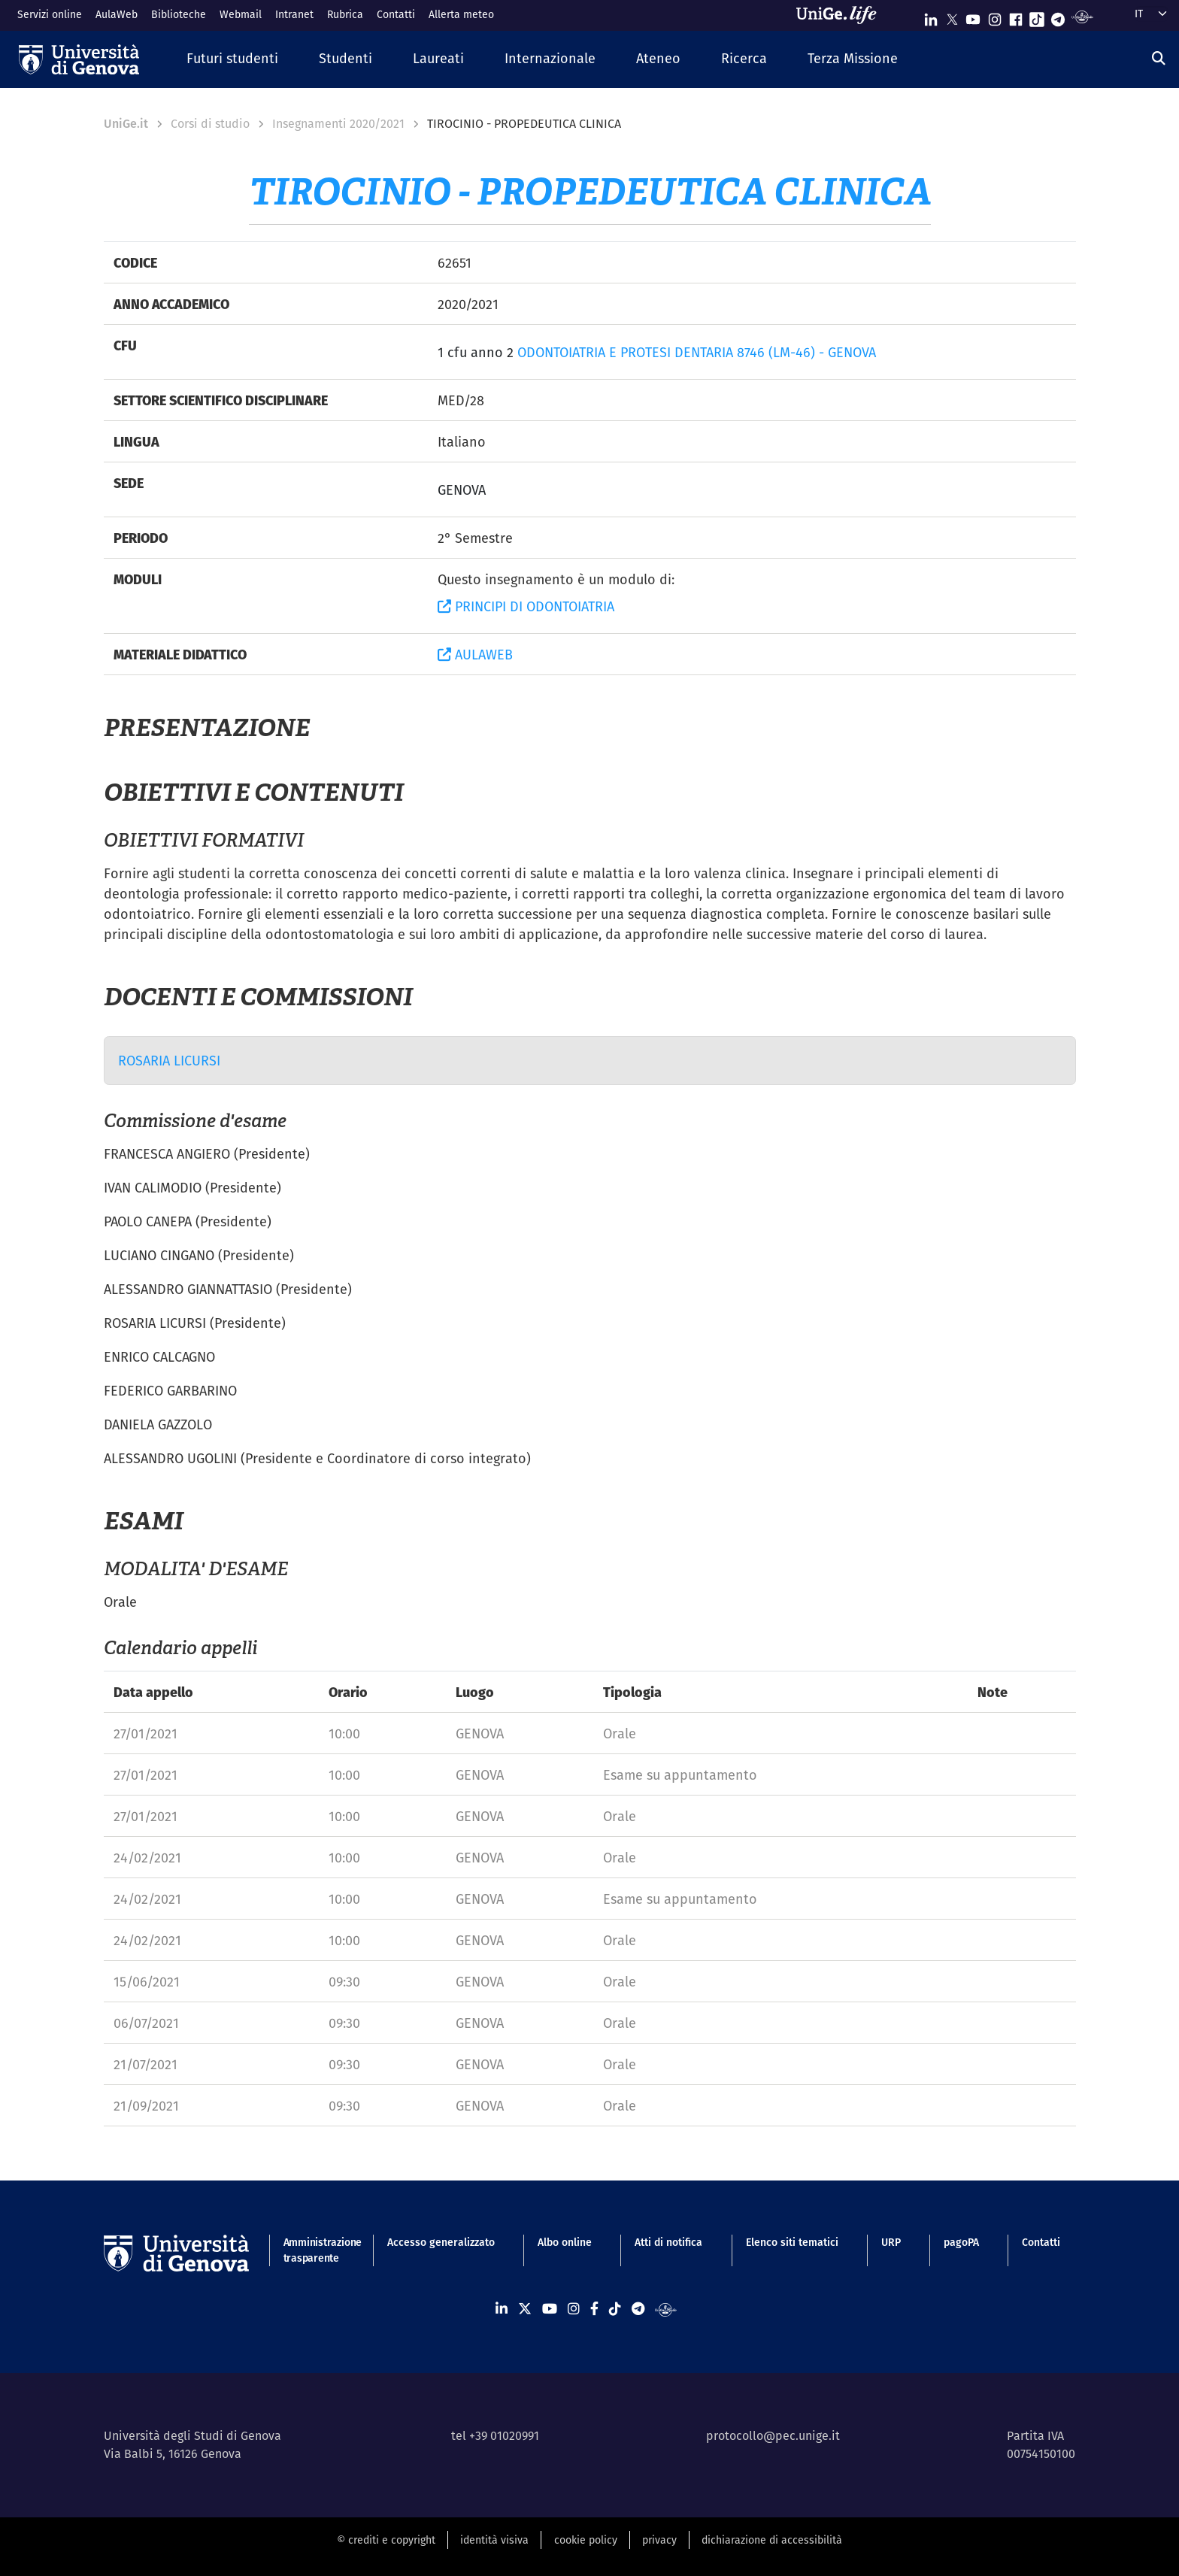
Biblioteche (178, 14)
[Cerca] (1158, 58)
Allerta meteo (461, 14)
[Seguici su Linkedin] (931, 16)
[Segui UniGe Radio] (1082, 16)
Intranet (294, 14)
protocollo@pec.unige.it (773, 2435)
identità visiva (494, 2539)
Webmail (241, 14)
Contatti (396, 14)
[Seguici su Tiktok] (1037, 16)
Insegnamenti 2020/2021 (338, 123)
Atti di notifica (668, 2242)
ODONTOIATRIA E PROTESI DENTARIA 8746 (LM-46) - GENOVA (696, 352)
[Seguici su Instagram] (995, 16)
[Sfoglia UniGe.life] (841, 15)
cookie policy (585, 2539)
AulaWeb (116, 14)
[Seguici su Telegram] (1058, 16)
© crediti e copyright (386, 2539)
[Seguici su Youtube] (973, 16)
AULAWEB (475, 654)
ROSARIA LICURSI (169, 1060)
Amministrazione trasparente (313, 2250)
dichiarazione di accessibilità (772, 2539)
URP (891, 2242)
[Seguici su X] (952, 16)
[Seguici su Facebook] (1016, 16)
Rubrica (345, 14)
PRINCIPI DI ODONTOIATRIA (526, 606)
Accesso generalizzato (441, 2242)
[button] (232, 59)
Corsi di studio (210, 123)
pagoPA (961, 2242)
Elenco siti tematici (792, 2242)
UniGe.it (126, 123)
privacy (659, 2539)
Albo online (565, 2242)
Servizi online (49, 14)
